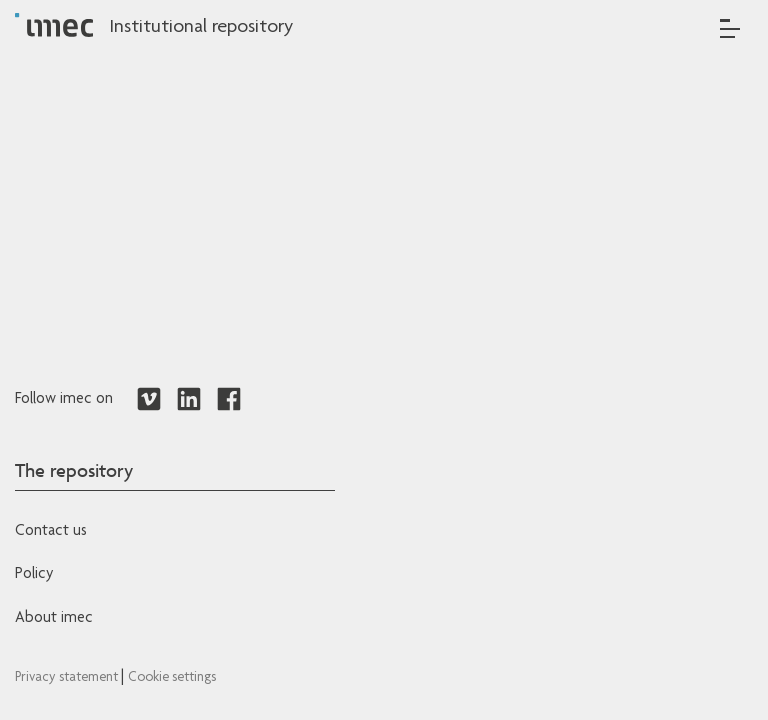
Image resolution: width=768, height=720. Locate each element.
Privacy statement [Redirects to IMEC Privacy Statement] (68, 678)
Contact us (51, 532)
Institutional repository (201, 28)
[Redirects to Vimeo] (149, 400)
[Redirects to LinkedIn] (189, 400)
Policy (34, 575)
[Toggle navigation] (730, 28)
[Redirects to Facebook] (229, 400)
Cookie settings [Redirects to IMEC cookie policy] (172, 678)
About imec (54, 619)
